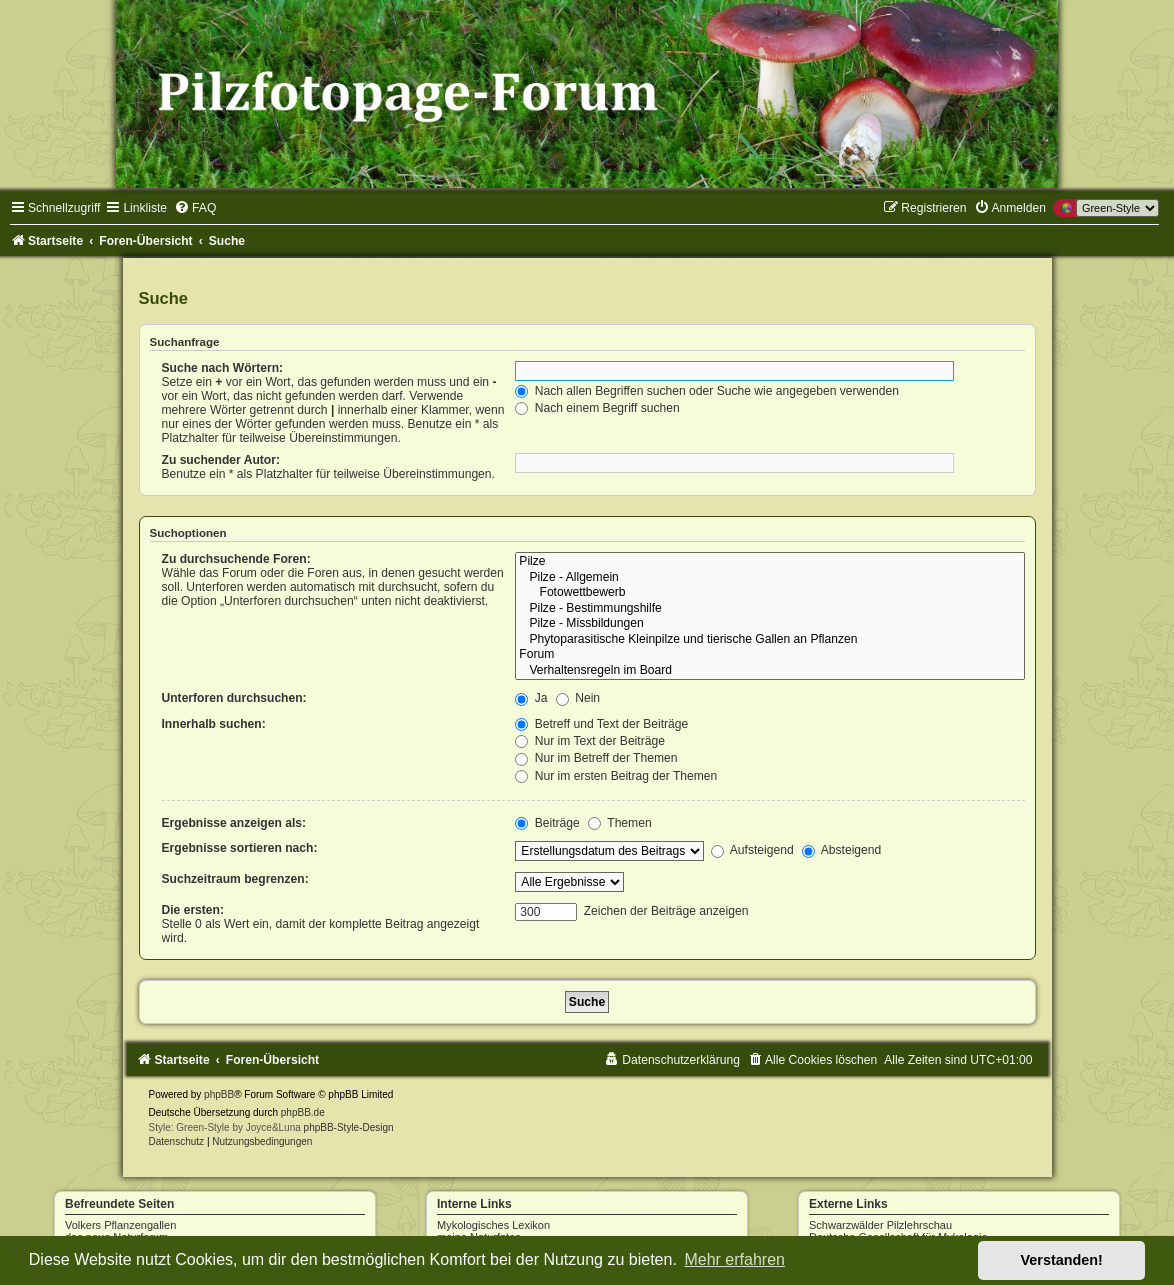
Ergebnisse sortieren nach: (240, 848)
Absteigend (841, 850)
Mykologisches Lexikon (493, 1225)
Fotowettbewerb (769, 593)
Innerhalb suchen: (214, 724)
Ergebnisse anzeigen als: (234, 823)
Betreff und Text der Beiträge (601, 724)
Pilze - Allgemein (769, 578)
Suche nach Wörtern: (223, 368)
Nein (578, 698)
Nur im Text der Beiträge (590, 741)
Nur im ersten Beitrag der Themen (616, 776)
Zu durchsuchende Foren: (236, 559)
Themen (620, 823)
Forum (769, 655)
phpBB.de (303, 1112)
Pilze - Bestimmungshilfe (769, 609)
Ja (531, 698)
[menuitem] (195, 208)
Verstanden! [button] (1062, 1260)
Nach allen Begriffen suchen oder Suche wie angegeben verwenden (707, 391)
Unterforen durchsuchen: (234, 698)
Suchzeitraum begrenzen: (235, 879)
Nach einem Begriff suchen (597, 408)
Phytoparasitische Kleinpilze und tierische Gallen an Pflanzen (769, 640)
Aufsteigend (752, 850)
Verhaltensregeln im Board (769, 671)
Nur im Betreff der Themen (596, 758)
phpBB (219, 1094)
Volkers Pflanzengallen (120, 1225)
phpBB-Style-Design (349, 1127)
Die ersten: (193, 910)
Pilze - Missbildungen (769, 624)
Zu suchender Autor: (221, 460)
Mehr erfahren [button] (734, 1259)
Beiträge (547, 823)
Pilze (769, 562)
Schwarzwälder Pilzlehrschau (880, 1225)
